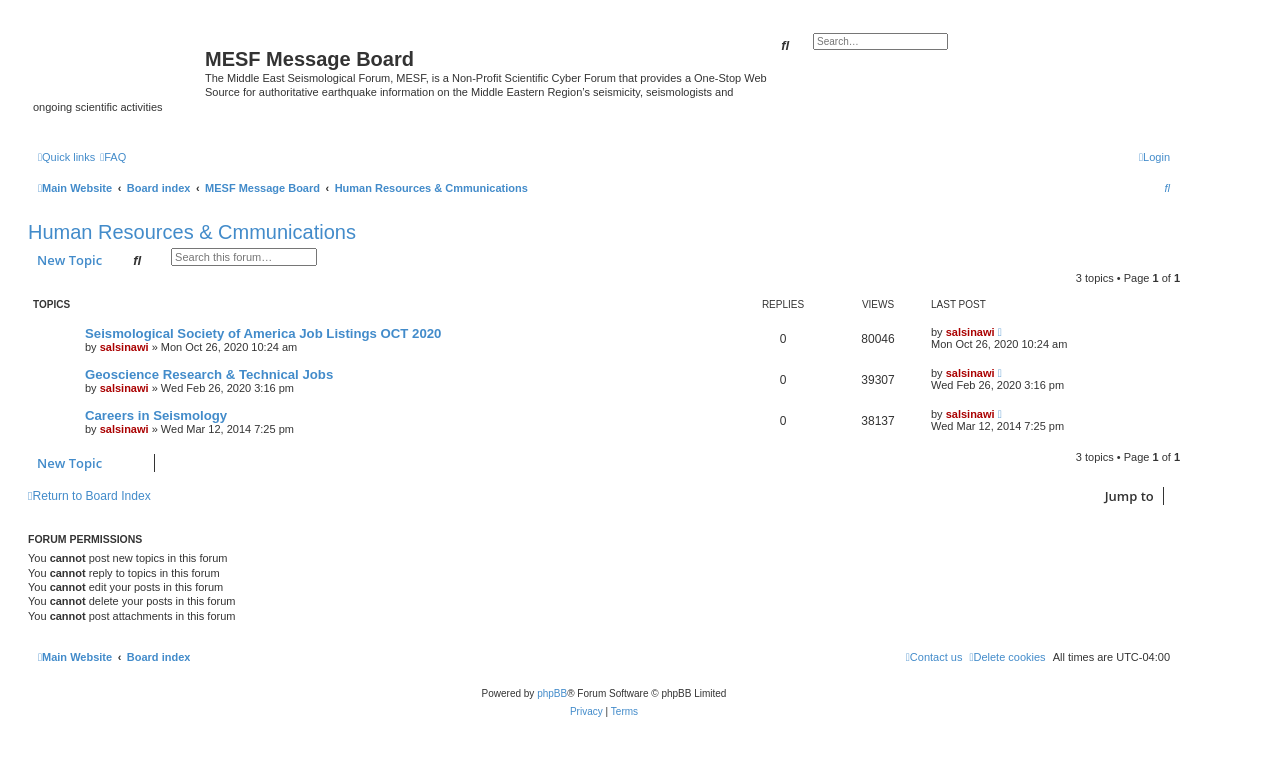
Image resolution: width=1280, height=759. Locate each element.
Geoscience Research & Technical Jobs (209, 374)
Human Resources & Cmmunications (192, 232)
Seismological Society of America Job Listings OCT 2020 (263, 333)
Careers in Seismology (156, 415)
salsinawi (124, 347)
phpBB (552, 693)
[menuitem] (113, 157)
